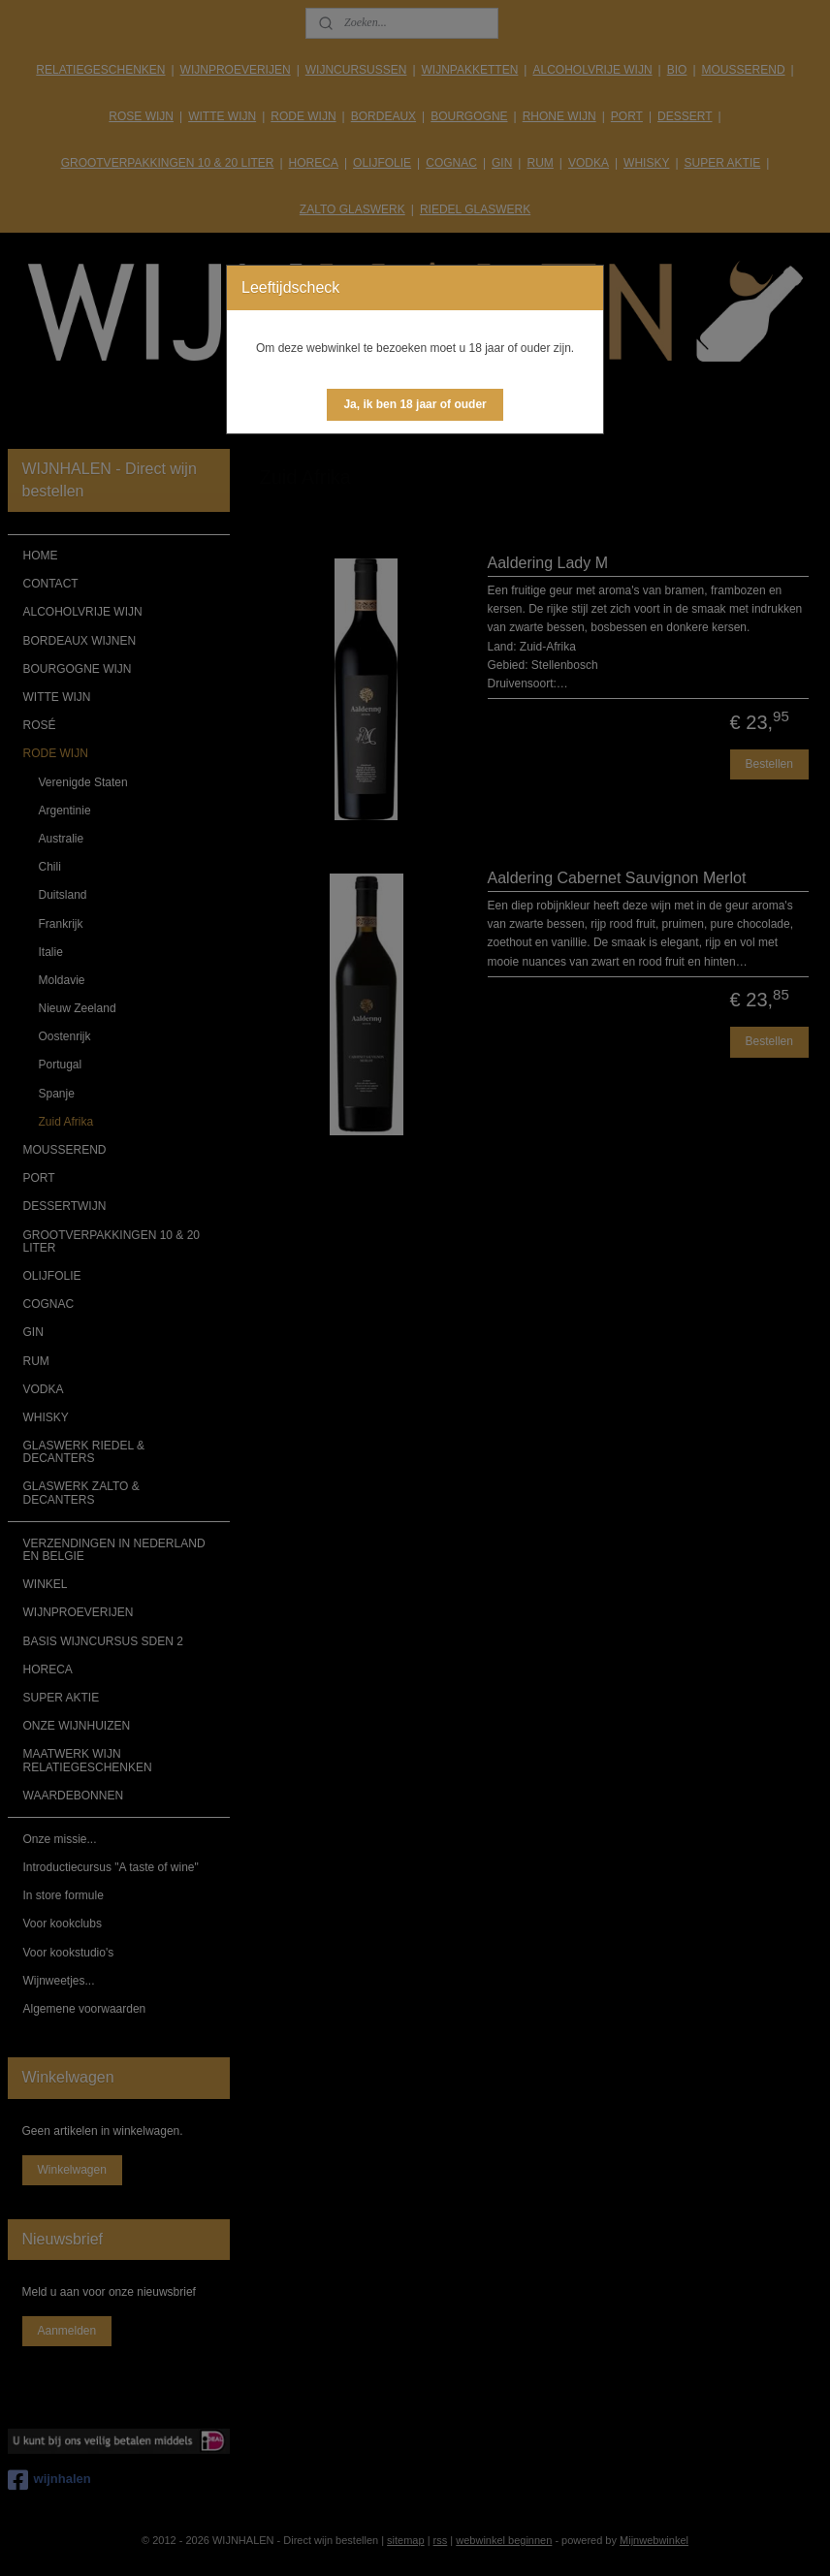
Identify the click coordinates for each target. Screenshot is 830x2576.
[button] (414, 405)
